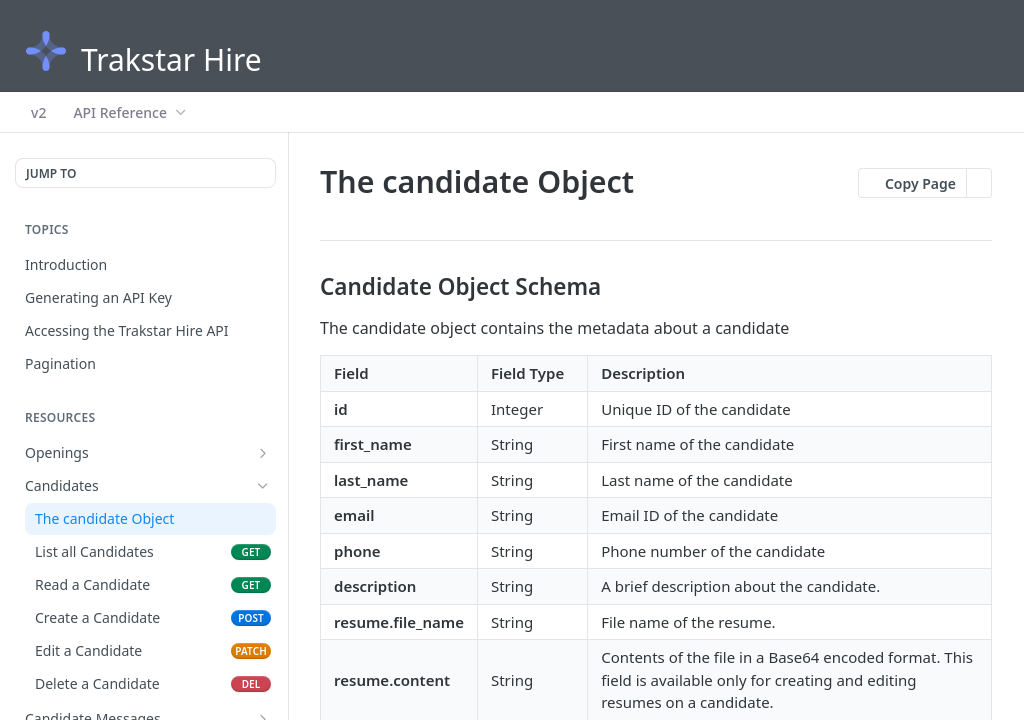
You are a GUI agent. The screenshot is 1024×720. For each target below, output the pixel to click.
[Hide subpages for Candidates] (263, 486)
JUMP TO (51, 173)
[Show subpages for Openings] (263, 453)
